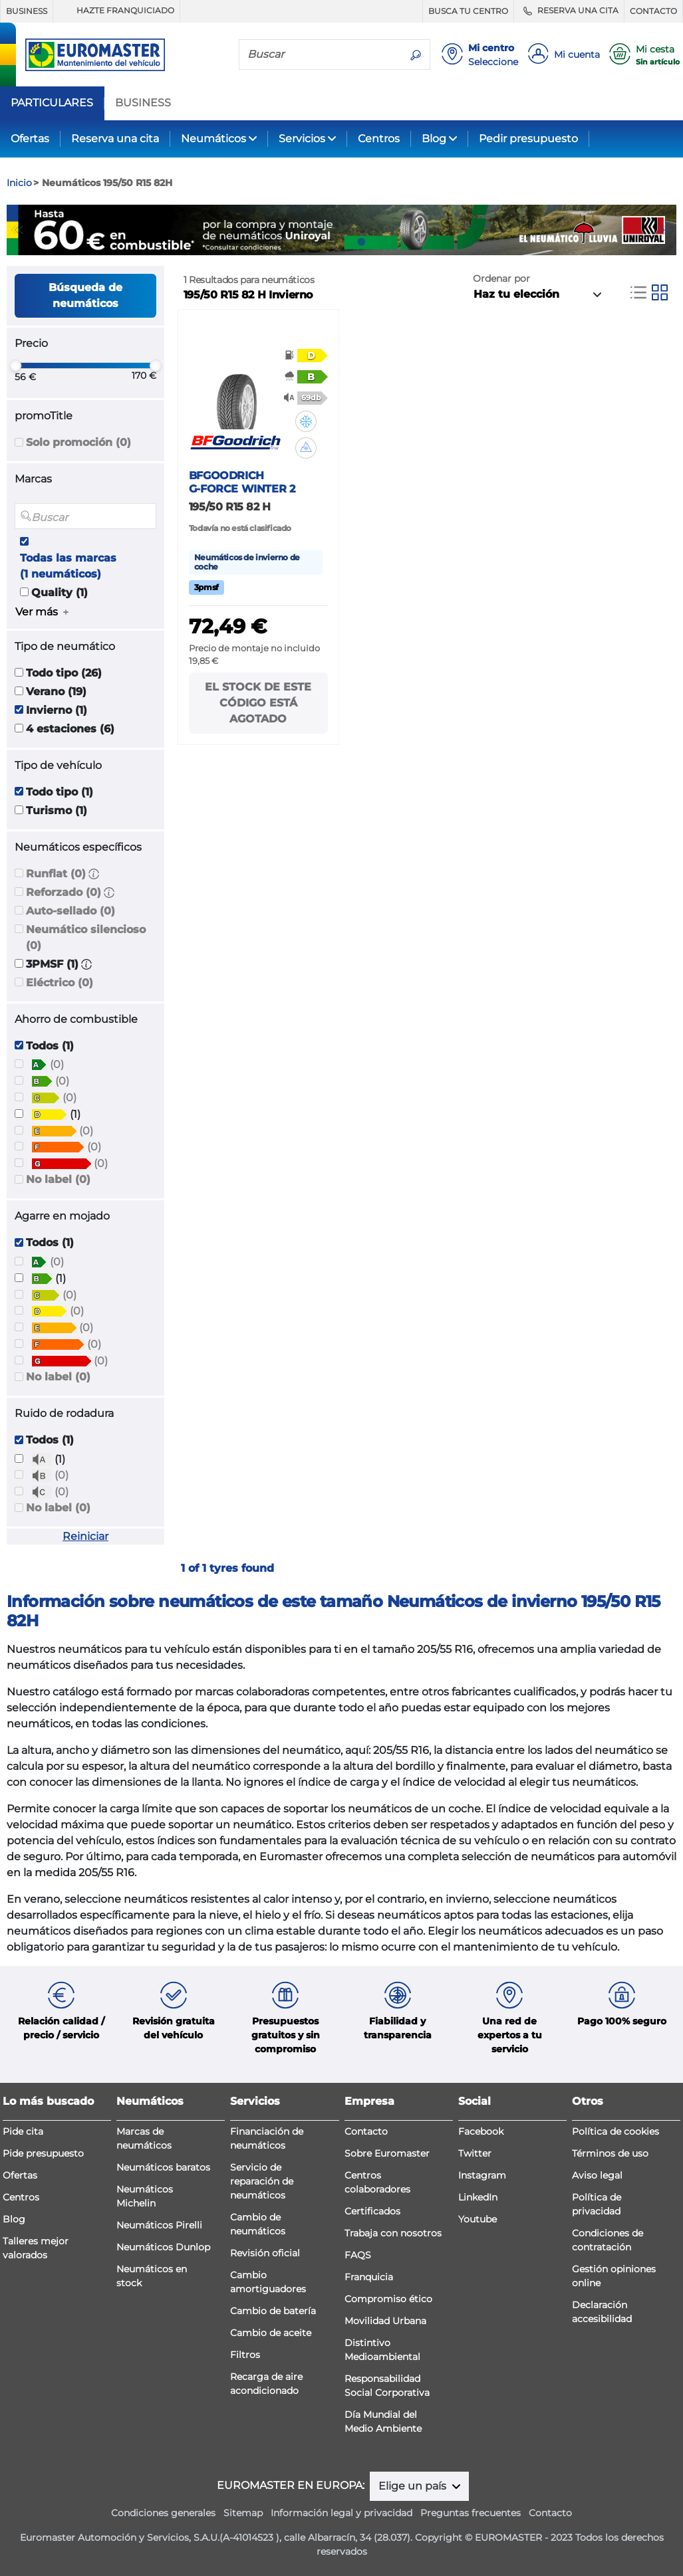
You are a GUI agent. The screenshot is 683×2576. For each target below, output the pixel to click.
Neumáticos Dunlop (163, 2247)
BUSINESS (26, 11)
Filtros (245, 2355)
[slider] (15, 366)
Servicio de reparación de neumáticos (261, 2181)
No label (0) (58, 1179)
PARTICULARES (52, 103)
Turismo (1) (56, 810)
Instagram (482, 2175)
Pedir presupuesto (528, 138)
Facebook (480, 2131)
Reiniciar (85, 1536)
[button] (93, 873)
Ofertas (30, 138)
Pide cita (23, 2131)
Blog (434, 138)
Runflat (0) (56, 873)
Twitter (474, 2153)
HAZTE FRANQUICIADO (116, 11)
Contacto (366, 2131)
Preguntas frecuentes (470, 2513)
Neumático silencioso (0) (86, 937)
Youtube (477, 2219)
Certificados (372, 2211)
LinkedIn (477, 2197)
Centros (379, 138)
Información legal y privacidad (341, 2513)
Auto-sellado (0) (70, 911)
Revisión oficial (265, 2253)
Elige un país (413, 2486)
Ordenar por (501, 278)
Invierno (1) (56, 710)
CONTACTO (653, 11)
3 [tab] (361, 242)
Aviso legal (597, 2175)
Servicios (302, 138)
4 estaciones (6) (70, 728)
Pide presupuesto (43, 2153)
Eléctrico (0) (59, 982)
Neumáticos (213, 138)
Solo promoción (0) (78, 442)
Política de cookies (615, 2131)
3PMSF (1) (52, 964)
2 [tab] (341, 242)
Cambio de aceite (270, 2333)
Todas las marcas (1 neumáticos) (68, 566)
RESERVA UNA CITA (568, 11)
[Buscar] (320, 54)
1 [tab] (322, 242)
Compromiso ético (388, 2299)
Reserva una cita (115, 138)
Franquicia (368, 2277)
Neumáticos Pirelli (159, 2225)
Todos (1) (50, 1045)
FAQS (357, 2255)
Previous (16, 230)
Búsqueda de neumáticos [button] (85, 295)
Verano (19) (56, 691)
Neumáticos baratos (163, 2167)
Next (666, 230)
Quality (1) (59, 592)
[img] (306, 421)
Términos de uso (610, 2153)
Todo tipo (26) (64, 673)
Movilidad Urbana (385, 2321)
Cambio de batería (273, 2311)
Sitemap (243, 2513)
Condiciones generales (163, 2513)
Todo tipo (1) (59, 792)
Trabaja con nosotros (393, 2233)
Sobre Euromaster (387, 2153)
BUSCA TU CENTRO (468, 11)
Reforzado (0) (63, 892)
